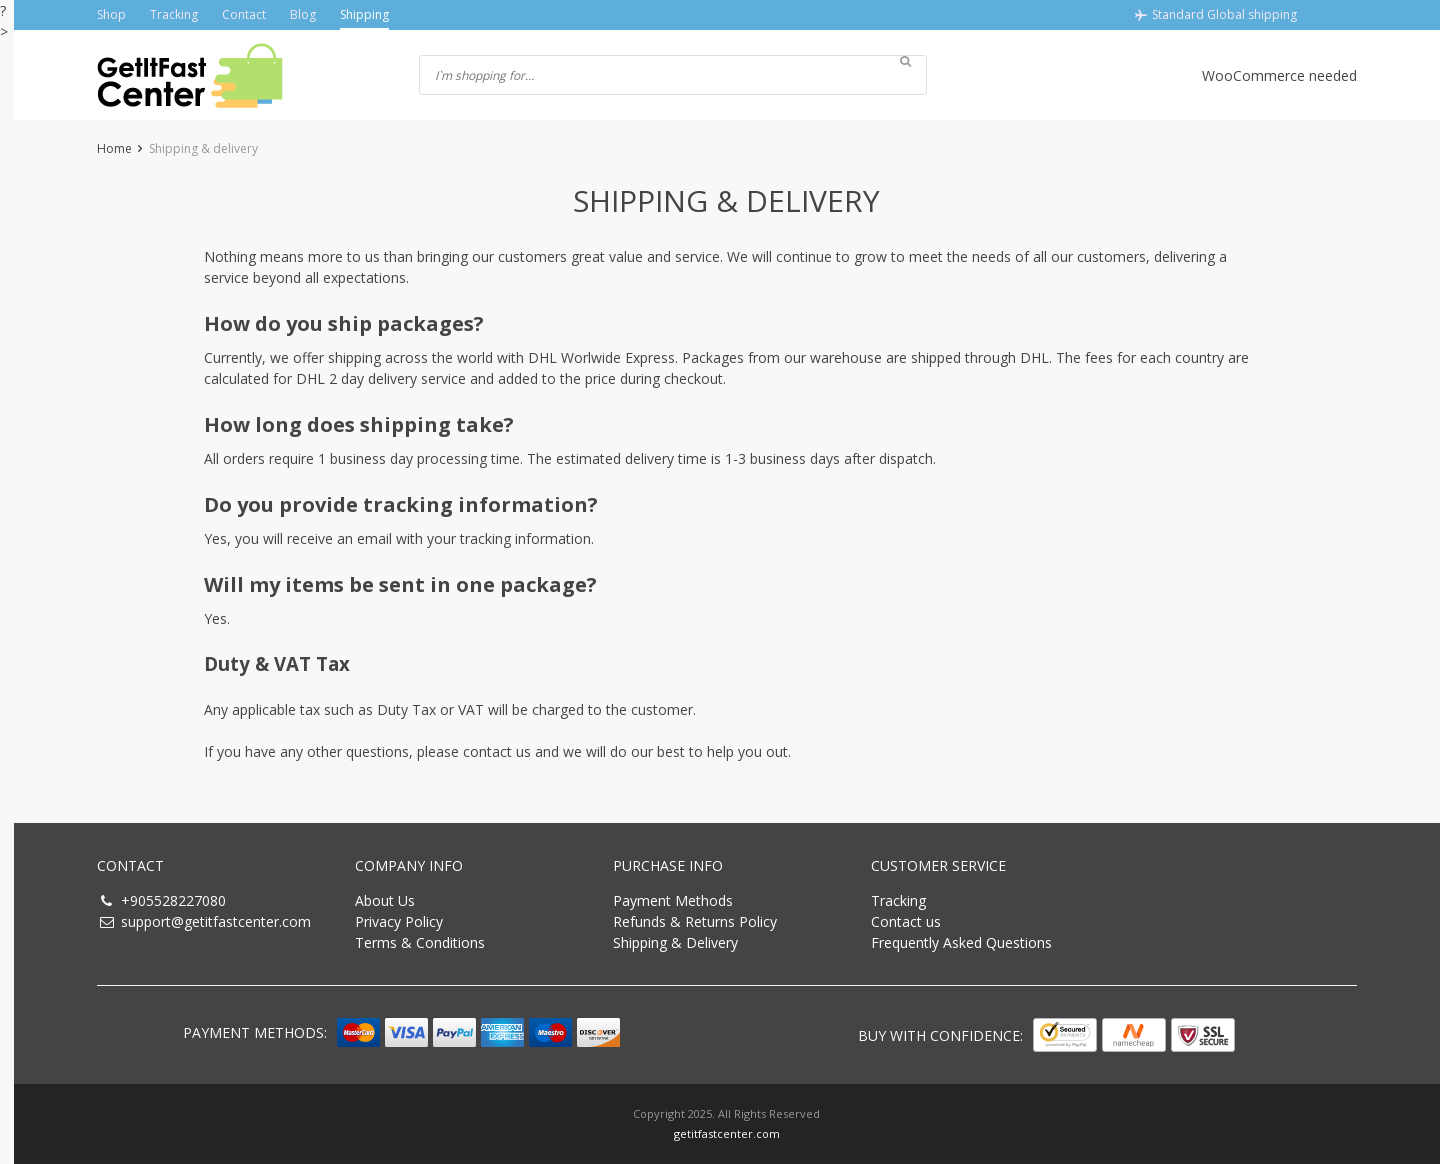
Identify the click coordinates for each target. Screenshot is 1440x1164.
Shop (111, 14)
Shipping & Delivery (675, 942)
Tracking (174, 14)
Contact (244, 14)
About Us (385, 900)
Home (114, 148)
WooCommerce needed (1279, 75)
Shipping (364, 14)
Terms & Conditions (420, 942)
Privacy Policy (399, 921)
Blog (303, 14)
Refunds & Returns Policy (695, 921)
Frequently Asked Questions (961, 942)
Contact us (906, 921)
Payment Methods (673, 900)
